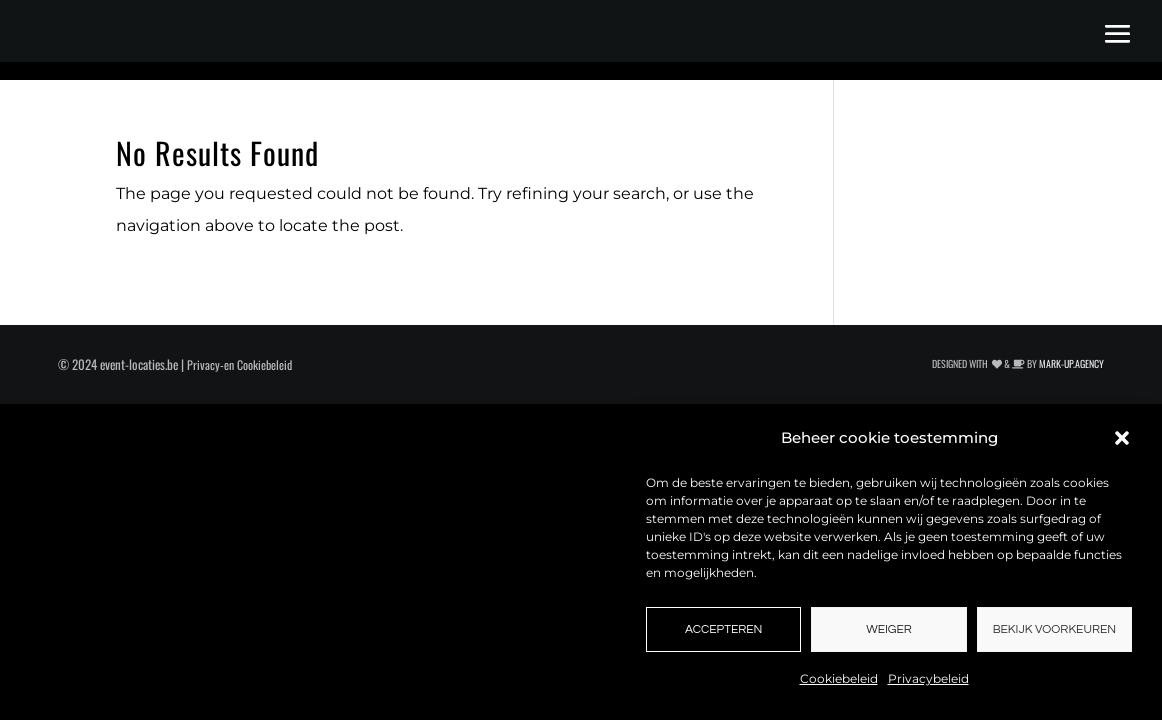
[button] (1122, 438)
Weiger (889, 629)
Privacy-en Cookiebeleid (239, 364)
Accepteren (723, 629)
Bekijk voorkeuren (1054, 629)
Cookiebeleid (839, 678)
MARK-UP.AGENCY (1071, 363)
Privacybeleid (928, 678)
